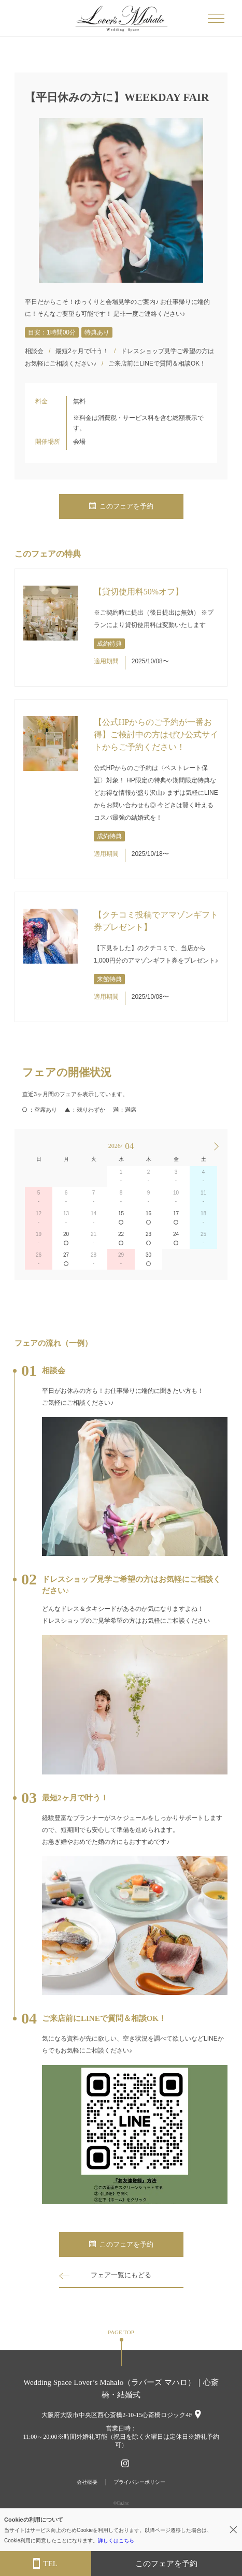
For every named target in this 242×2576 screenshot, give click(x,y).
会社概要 (87, 2482)
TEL (45, 2564)
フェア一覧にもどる (121, 2275)
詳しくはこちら (116, 2540)
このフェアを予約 (121, 506)
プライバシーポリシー (139, 2482)
